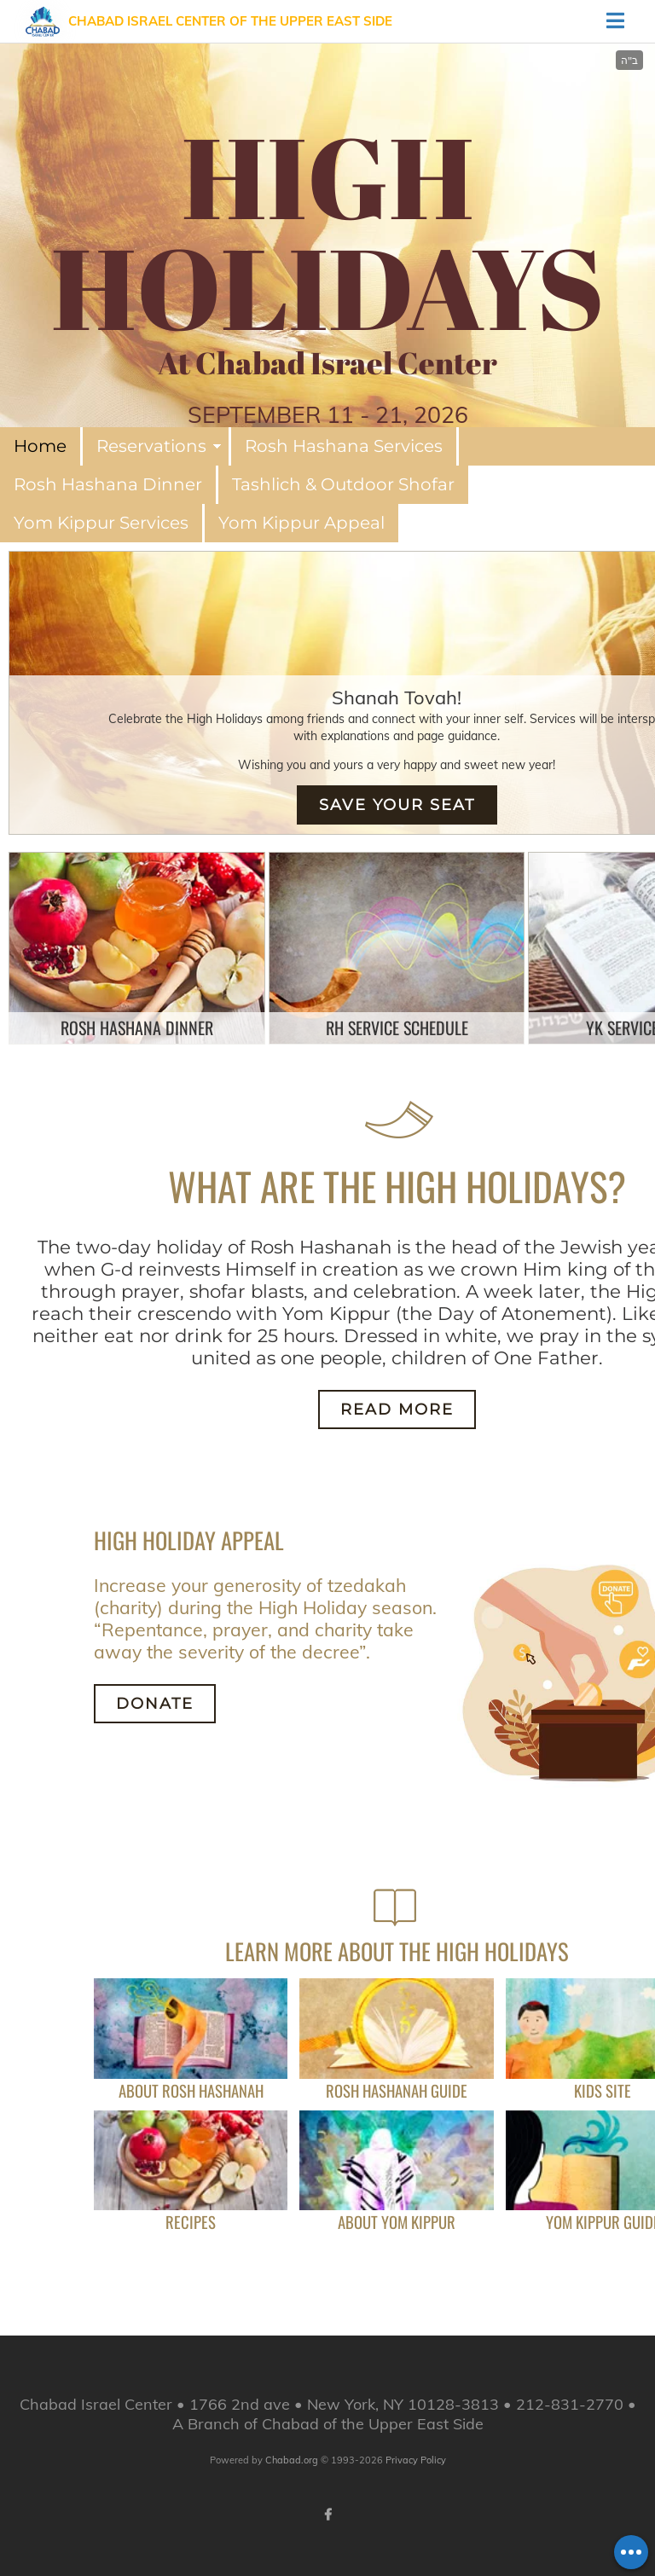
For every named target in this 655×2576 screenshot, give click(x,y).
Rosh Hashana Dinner (108, 484)
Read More (397, 1409)
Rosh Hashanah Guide (396, 2090)
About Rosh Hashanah (191, 2090)
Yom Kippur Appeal (301, 522)
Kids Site (602, 2090)
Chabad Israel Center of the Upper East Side (230, 21)
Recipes (190, 2221)
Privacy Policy (415, 2460)
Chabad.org (291, 2460)
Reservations (151, 446)
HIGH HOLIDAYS (328, 231)
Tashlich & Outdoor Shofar (343, 484)
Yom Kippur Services (101, 522)
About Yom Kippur (396, 2221)
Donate (155, 1703)
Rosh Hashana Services (344, 446)
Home (40, 446)
